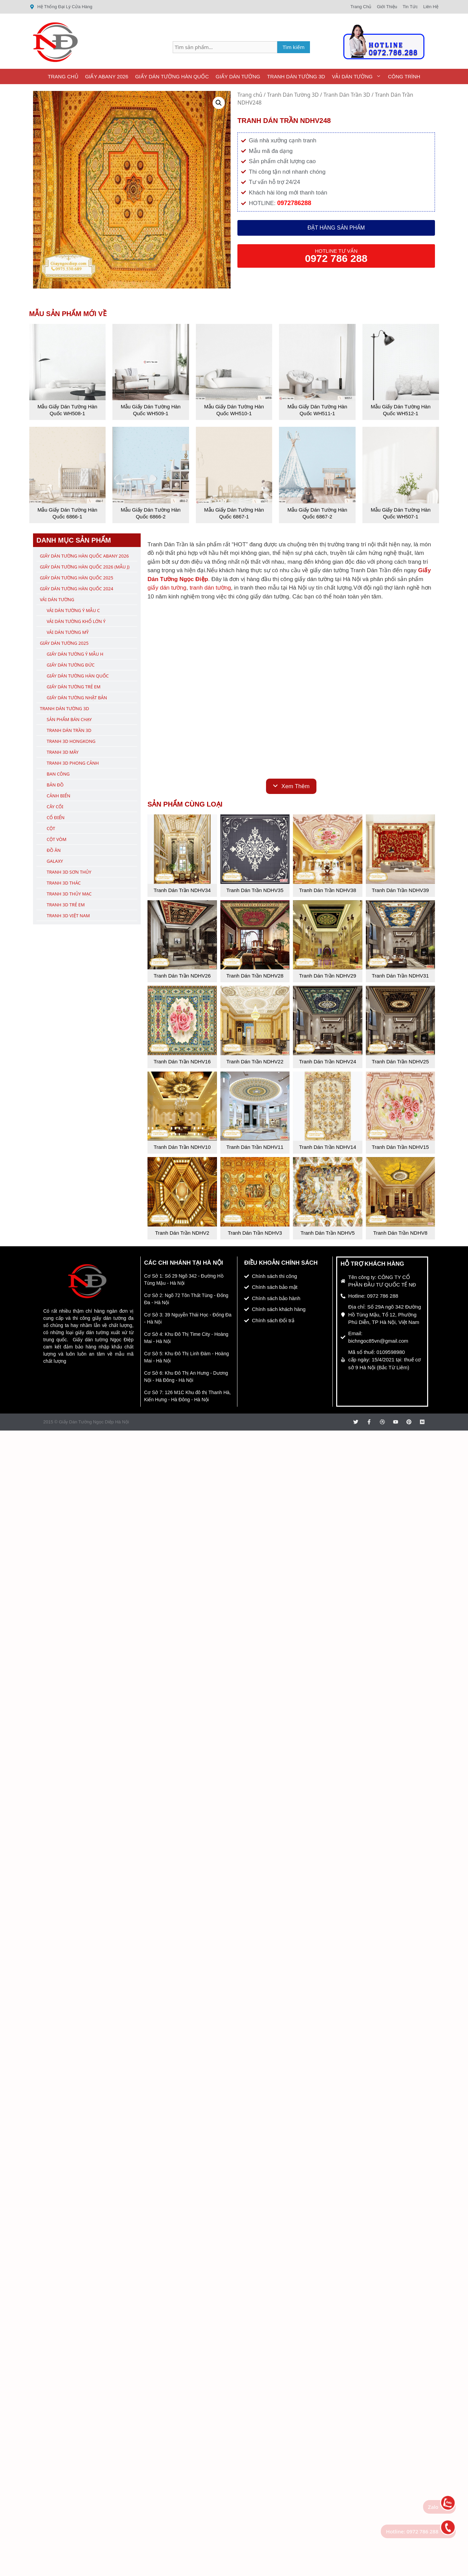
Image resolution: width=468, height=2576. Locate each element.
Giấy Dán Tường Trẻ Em (73, 687)
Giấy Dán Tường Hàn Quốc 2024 (76, 589)
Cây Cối (55, 806)
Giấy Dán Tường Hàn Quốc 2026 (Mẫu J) (84, 567)
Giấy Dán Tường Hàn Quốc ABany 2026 (84, 556)
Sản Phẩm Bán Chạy (69, 719)
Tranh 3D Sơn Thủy (69, 872)
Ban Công (58, 774)
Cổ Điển (56, 817)
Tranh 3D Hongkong (71, 741)
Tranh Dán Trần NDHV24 (327, 1061)
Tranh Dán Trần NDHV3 (255, 1233)
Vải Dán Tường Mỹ (68, 632)
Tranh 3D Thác (64, 883)
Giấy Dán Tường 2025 (64, 643)
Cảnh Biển (58, 796)
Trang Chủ (63, 76)
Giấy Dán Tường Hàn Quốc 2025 (76, 578)
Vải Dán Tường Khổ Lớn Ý (76, 621)
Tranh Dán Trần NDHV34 (182, 890)
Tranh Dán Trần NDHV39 (400, 890)
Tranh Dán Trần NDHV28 (254, 976)
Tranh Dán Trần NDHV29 (327, 976)
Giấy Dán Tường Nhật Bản (77, 697)
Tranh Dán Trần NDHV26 (182, 976)
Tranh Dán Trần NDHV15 (400, 1147)
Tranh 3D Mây (63, 752)
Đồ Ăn (54, 850)
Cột (51, 828)
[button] (219, 103)
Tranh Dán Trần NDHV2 (182, 1233)
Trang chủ (249, 94)
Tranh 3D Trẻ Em (66, 905)
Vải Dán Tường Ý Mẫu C (73, 610)
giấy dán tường (166, 587)
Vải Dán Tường (358, 76)
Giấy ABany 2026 (106, 76)
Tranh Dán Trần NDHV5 (327, 1233)
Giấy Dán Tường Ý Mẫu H (75, 654)
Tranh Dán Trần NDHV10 (182, 1147)
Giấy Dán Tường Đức (71, 665)
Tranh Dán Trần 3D (347, 94)
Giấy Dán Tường (238, 76)
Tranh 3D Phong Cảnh (73, 763)
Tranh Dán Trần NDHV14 (327, 1147)
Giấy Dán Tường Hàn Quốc (172, 76)
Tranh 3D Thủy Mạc (69, 894)
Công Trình (404, 76)
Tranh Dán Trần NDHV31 (400, 976)
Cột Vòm (56, 839)
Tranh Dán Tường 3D (296, 76)
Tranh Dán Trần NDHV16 (182, 1061)
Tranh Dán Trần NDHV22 (254, 1061)
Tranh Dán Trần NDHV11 (254, 1147)
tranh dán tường (210, 587)
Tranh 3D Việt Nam (68, 915)
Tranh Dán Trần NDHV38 (327, 890)
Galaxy (55, 861)
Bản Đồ (55, 785)
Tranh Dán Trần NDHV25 (400, 1061)
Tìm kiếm (294, 47)
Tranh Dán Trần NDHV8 (400, 1233)
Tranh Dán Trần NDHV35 (254, 890)
